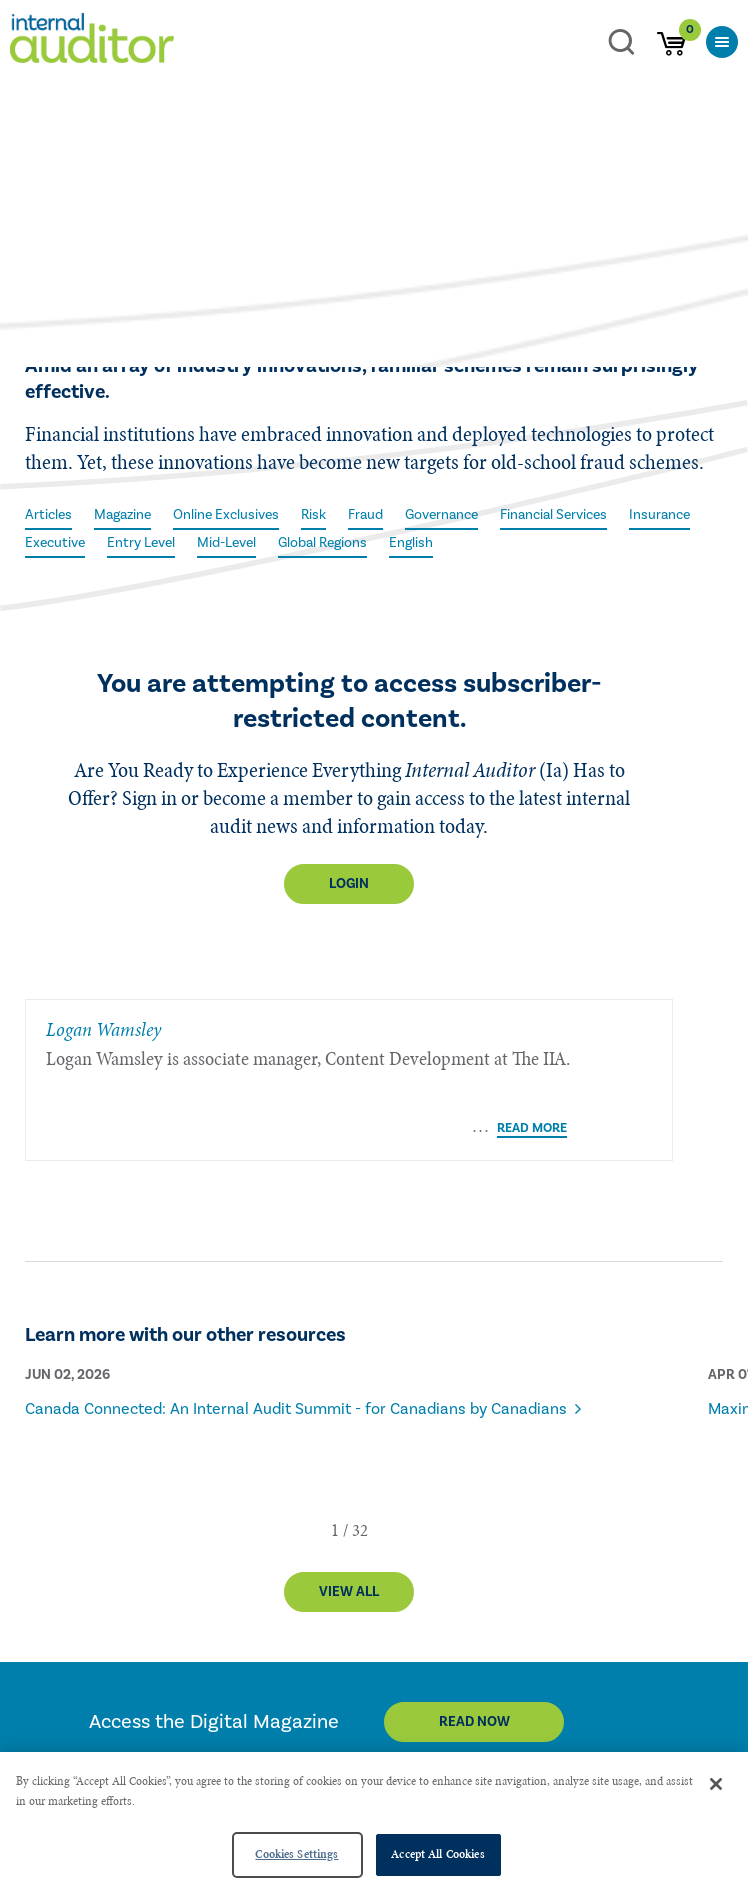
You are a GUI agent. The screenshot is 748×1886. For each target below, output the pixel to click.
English (411, 543)
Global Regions (322, 543)
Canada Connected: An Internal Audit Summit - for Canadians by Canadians (296, 1336)
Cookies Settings (296, 1854)
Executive (55, 543)
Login (349, 884)
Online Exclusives (226, 515)
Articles (48, 515)
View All (349, 1519)
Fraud (365, 515)
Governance (441, 515)
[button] (335, 1457)
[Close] (716, 1784)
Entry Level (141, 543)
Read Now (474, 1649)
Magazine (122, 515)
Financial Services (553, 515)
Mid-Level (226, 543)
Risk (313, 515)
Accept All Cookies (437, 1854)
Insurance (659, 515)
